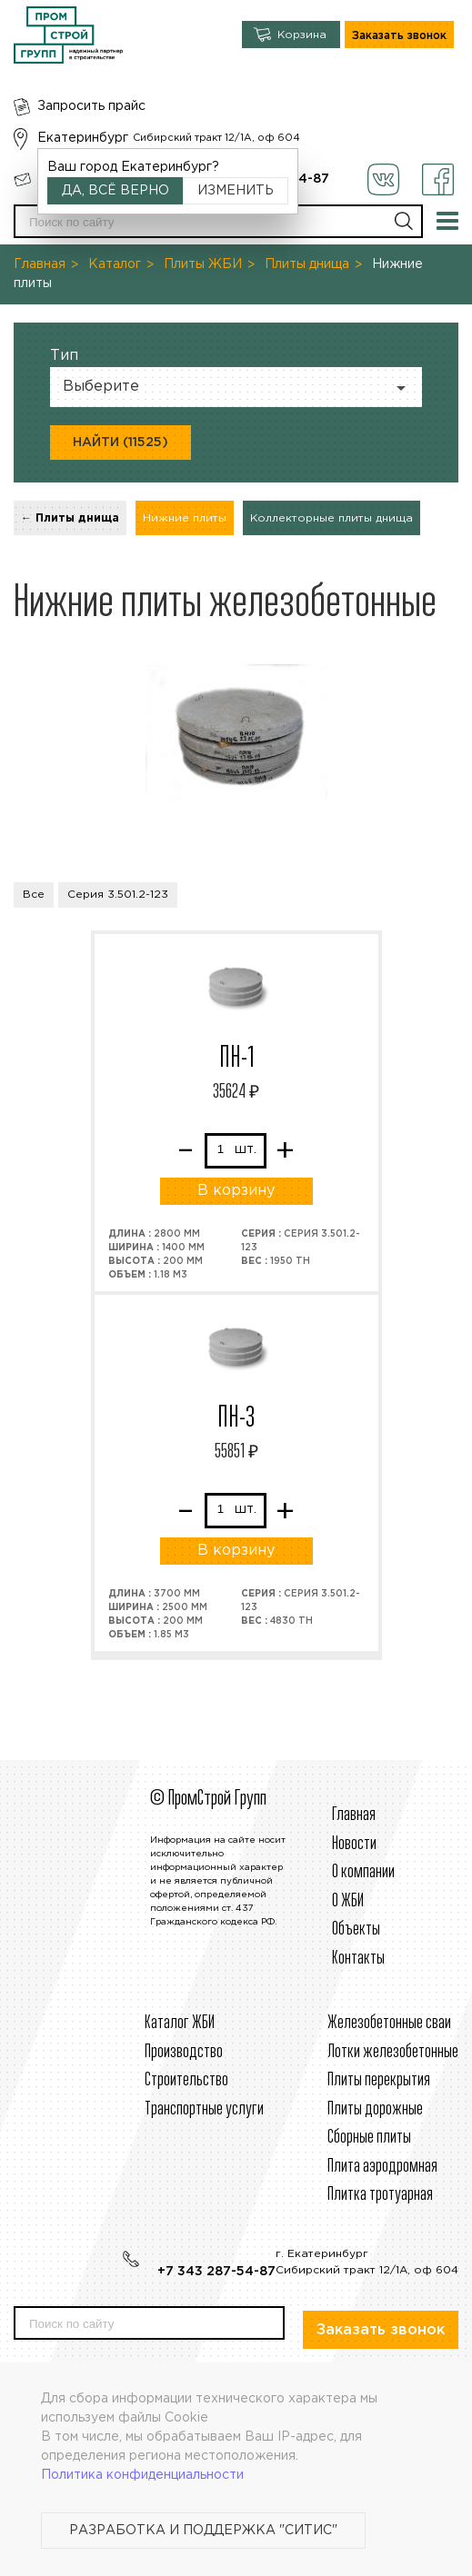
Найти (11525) (120, 442)
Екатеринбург (82, 138)
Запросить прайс (91, 106)
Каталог (114, 264)
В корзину (236, 1191)
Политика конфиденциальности (142, 2475)
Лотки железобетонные (392, 2052)
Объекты (356, 1929)
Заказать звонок (399, 36)
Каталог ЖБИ (180, 2023)
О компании (363, 1872)
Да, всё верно (115, 190)
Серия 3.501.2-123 (117, 895)
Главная (39, 264)
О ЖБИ (348, 1901)
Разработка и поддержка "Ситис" (203, 2530)
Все (34, 895)
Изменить (235, 190)
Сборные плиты (369, 2137)
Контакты (358, 1958)
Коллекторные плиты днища (331, 518)
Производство (184, 2052)
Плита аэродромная (382, 2166)
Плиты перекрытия (378, 2080)
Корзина (301, 35)
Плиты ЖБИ (203, 264)
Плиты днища (307, 264)
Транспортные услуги (204, 2109)
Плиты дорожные (375, 2109)
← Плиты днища (70, 518)
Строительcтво (186, 2080)
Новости (354, 1844)
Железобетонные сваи (389, 2023)
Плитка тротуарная (380, 2194)
